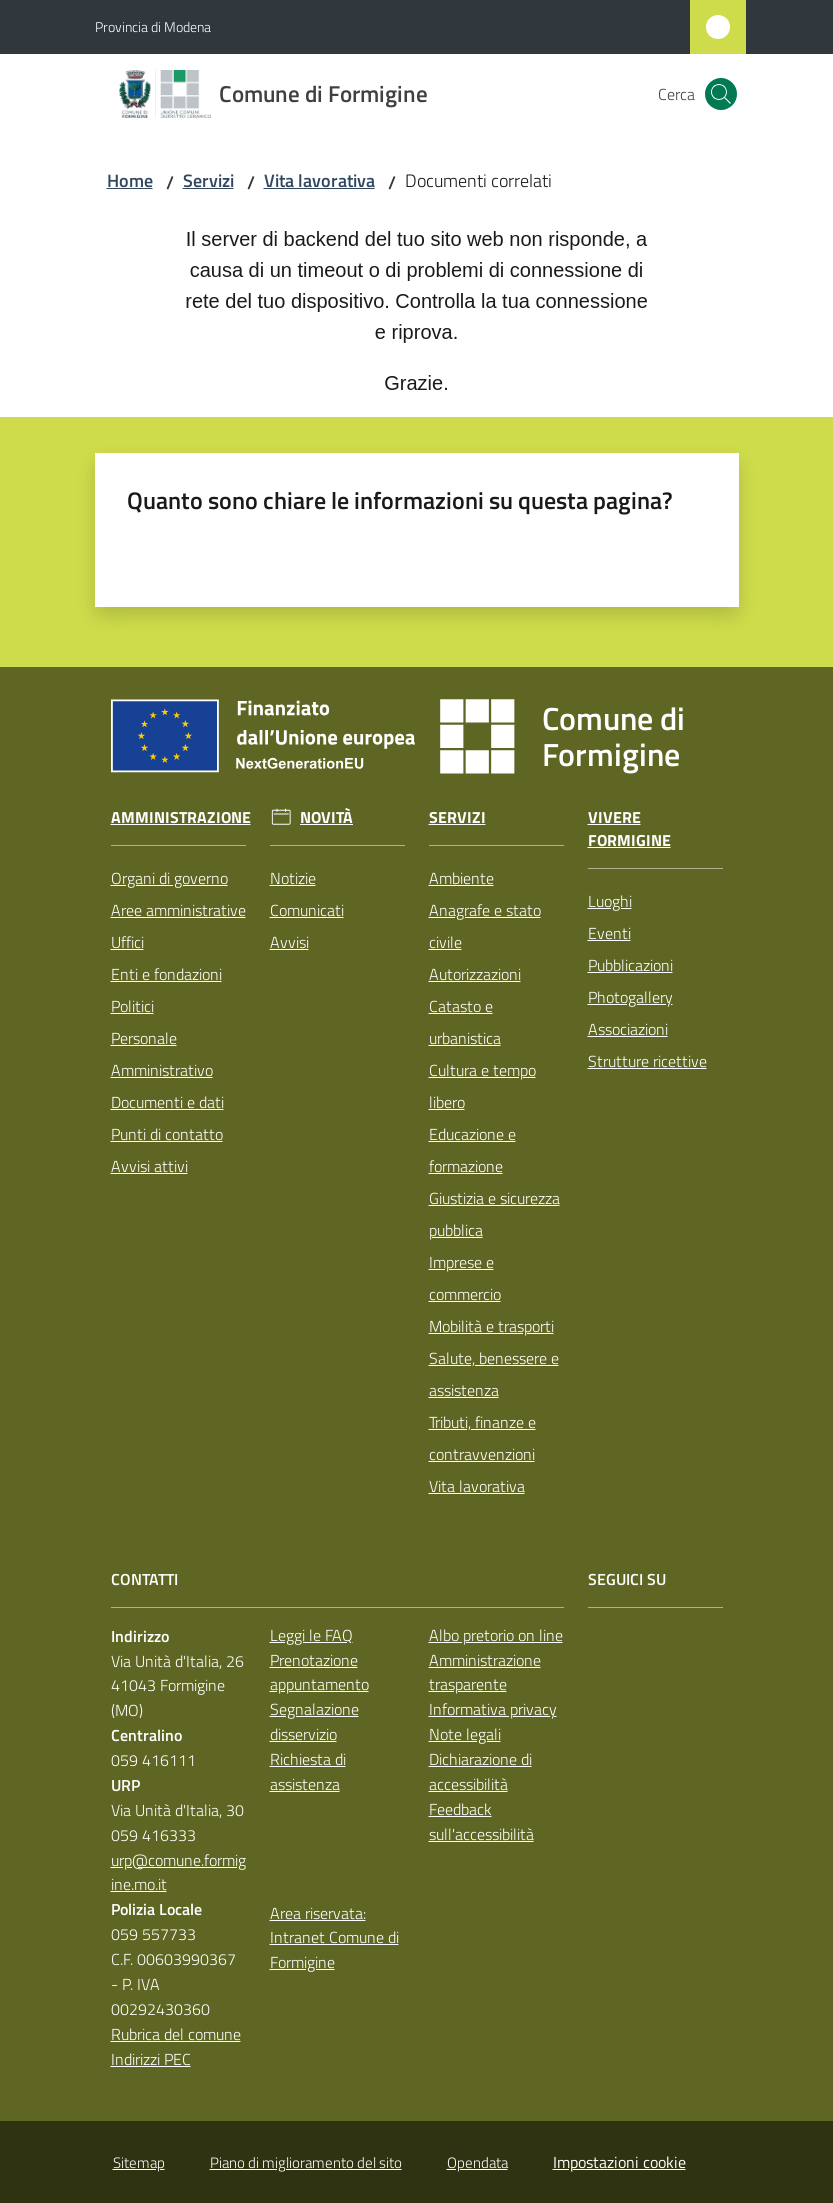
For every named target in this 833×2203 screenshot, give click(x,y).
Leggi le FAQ (311, 1635)
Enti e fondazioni (166, 974)
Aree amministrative (178, 910)
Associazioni (628, 1029)
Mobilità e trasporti (491, 1326)
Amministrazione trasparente (485, 1672)
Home (130, 180)
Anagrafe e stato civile (485, 926)
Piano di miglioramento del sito (306, 2162)
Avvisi (289, 942)
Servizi (208, 180)
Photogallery (630, 997)
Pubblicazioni (630, 965)
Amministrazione (181, 817)
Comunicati (307, 910)
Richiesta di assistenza (308, 1771)
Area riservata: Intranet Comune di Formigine (334, 1938)
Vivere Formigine (629, 829)
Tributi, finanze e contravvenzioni (482, 1438)
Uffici (127, 942)
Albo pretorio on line (496, 1635)
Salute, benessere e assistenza (494, 1374)
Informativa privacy (493, 1709)
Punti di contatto (167, 1134)
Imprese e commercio (465, 1278)
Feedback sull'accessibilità (481, 1821)
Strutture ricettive (647, 1061)
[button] (721, 94)
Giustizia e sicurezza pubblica (494, 1214)
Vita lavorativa (319, 180)
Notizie (293, 878)
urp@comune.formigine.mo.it (178, 1872)
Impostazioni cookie (619, 2162)
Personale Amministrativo (162, 1054)
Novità (326, 817)
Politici (132, 1006)
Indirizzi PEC (151, 2059)
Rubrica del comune (176, 2034)
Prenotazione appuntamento (319, 1672)
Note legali (465, 1734)
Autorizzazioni (475, 974)
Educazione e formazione (472, 1150)
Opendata (477, 2162)
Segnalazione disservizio (314, 1721)
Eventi (609, 933)
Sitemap (139, 2162)
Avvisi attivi (149, 1166)
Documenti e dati (167, 1102)
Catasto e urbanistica (465, 1022)
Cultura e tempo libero (482, 1086)
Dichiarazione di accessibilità (480, 1771)
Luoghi (610, 901)
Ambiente (461, 878)
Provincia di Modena (153, 26)
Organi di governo (169, 878)
